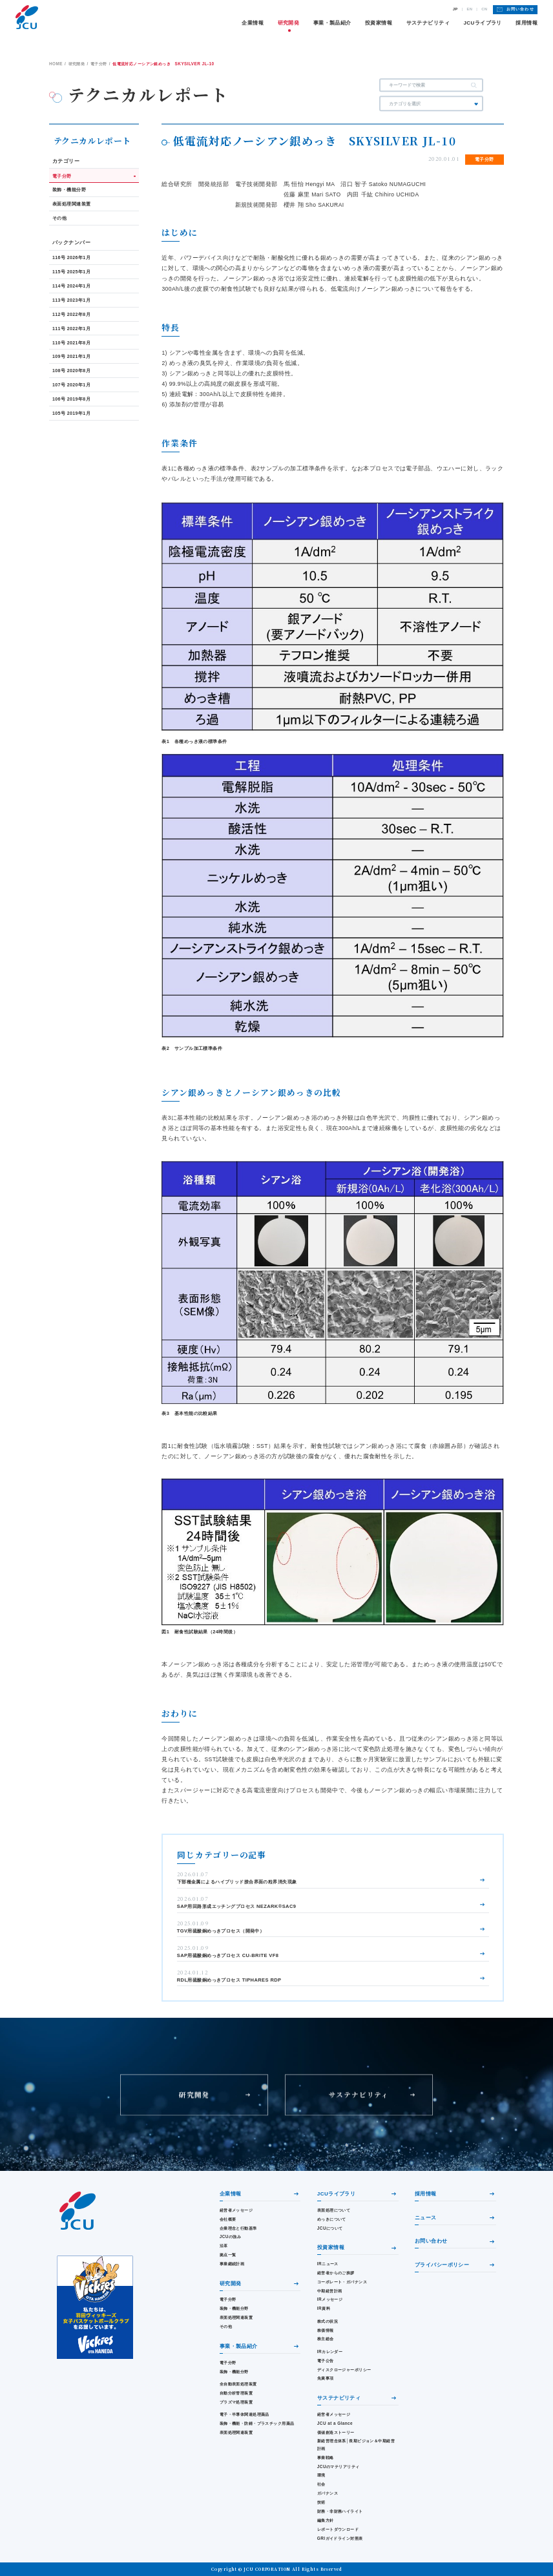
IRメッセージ (329, 2299)
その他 (226, 2326)
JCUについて (330, 2228)
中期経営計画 (329, 2290)
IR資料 (323, 2308)
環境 (321, 2475)
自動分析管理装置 (236, 2393)
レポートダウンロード (338, 2529)
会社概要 (228, 2219)
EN (469, 9)
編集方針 (325, 2520)
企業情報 (253, 23)
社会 (321, 2484)
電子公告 (325, 2360)
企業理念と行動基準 (238, 2228)
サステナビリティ (428, 23)
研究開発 (289, 23)
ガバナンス (327, 2493)
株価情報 (325, 2330)
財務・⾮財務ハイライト (340, 2511)
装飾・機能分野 (234, 2308)
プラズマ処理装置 (236, 2402)
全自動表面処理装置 (238, 2384)
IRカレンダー (329, 2351)
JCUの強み (230, 2236)
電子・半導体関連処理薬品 (244, 2414)
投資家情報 (378, 23)
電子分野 (228, 2299)
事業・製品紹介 (332, 23)
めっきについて (331, 2219)
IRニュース (328, 2263)
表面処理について (333, 2210)
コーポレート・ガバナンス (342, 2281)
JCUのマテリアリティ (338, 2466)
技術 (321, 2502)
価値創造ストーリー (336, 2432)
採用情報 (526, 23)
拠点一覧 (228, 2254)
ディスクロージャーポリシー (344, 2369)
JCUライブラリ (482, 23)
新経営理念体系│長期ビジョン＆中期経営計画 (356, 2444)
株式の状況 (327, 2321)
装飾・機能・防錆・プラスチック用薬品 (257, 2423)
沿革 (224, 2245)
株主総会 (325, 2338)
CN (484, 9)
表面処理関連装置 (236, 2317)
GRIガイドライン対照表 (340, 2538)
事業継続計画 (232, 2263)
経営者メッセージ (236, 2210)
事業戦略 (325, 2457)
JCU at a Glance (335, 2423)
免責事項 (325, 2378)
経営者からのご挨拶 (336, 2272)
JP (455, 9)
